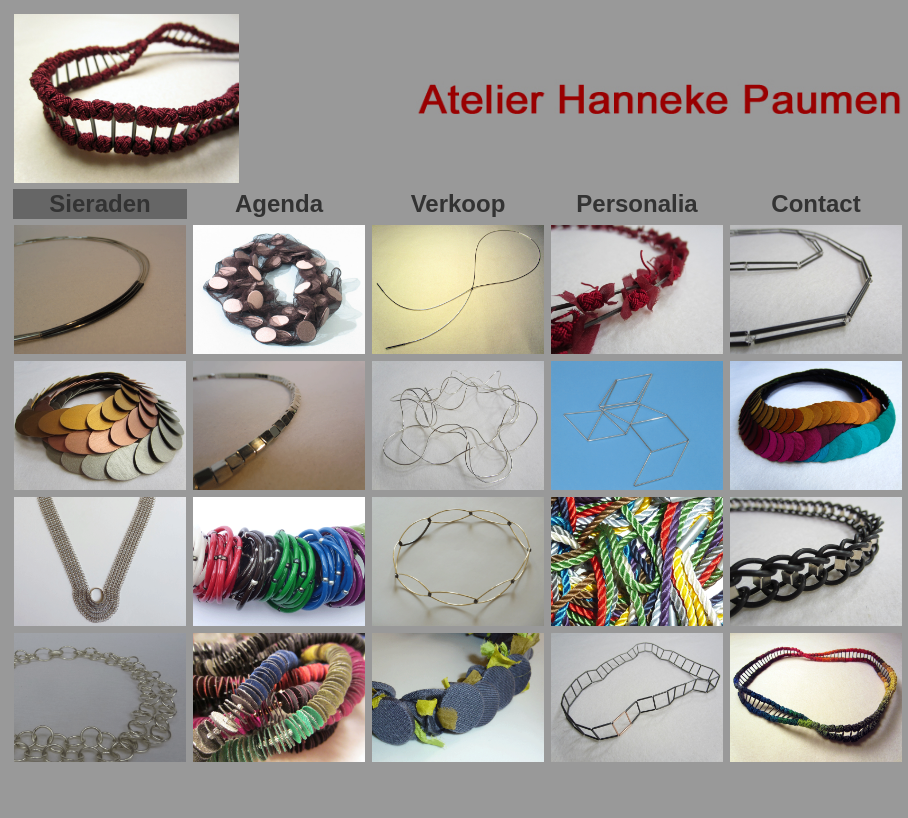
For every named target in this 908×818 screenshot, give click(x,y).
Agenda (279, 203)
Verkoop (458, 203)
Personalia (636, 203)
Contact (815, 203)
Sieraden (99, 203)
